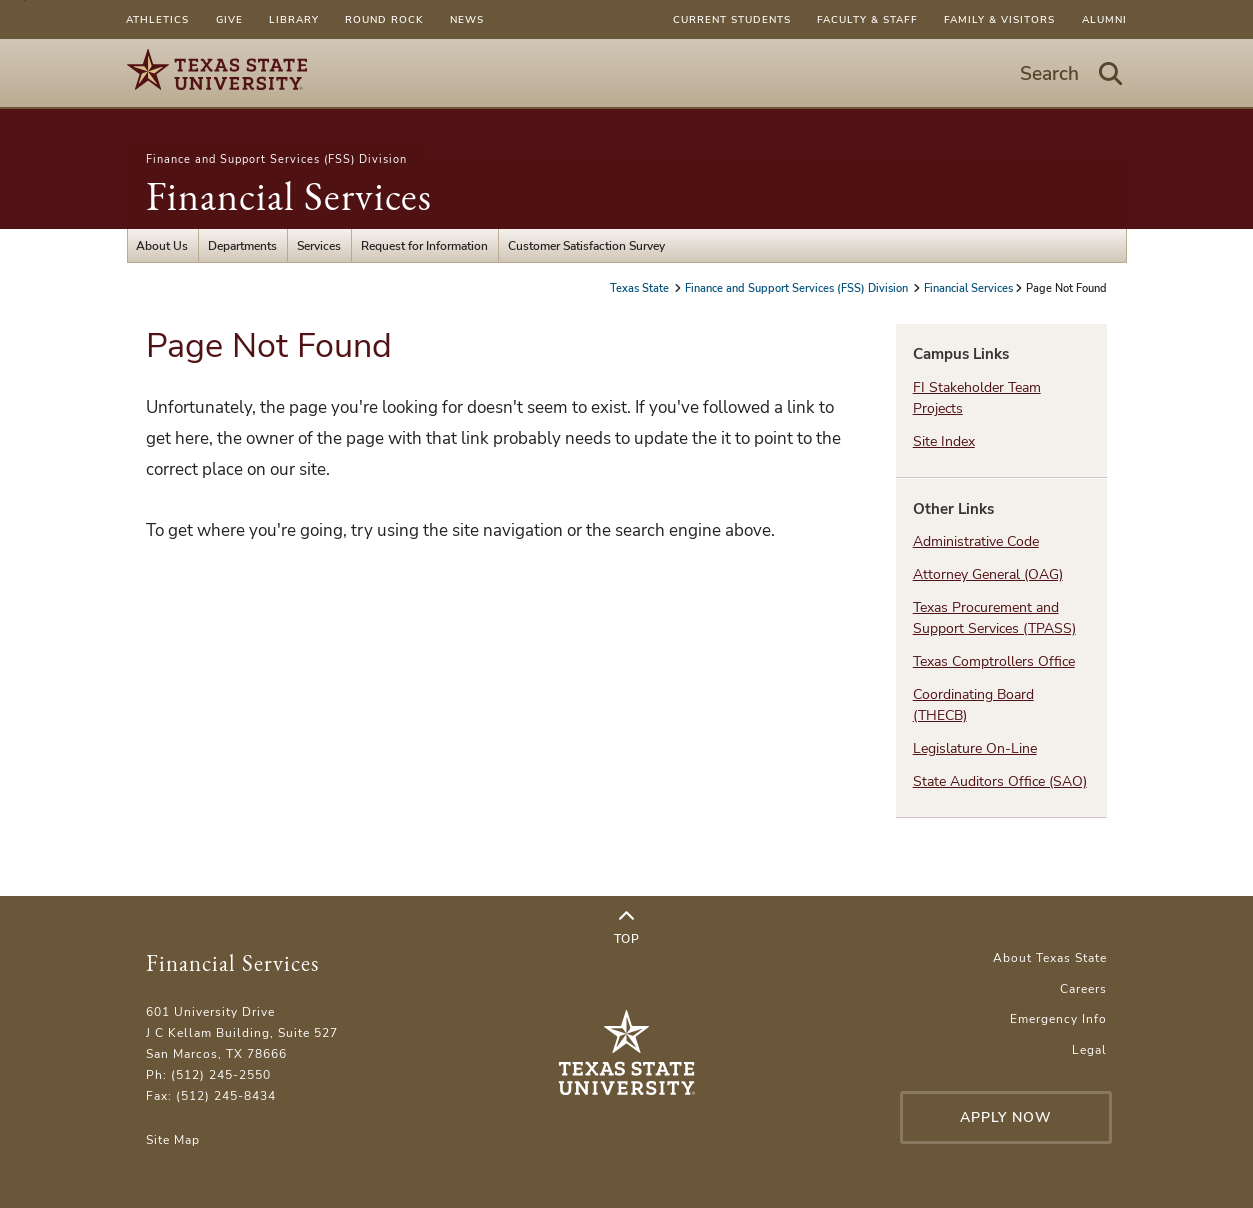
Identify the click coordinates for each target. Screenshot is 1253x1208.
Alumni (1104, 19)
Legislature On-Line (975, 748)
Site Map (173, 1139)
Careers (1083, 988)
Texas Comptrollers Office (994, 661)
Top (627, 928)
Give (229, 19)
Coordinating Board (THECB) (973, 705)
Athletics (157, 19)
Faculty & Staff (867, 19)
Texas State (641, 288)
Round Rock (384, 19)
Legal (1089, 1049)
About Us (162, 245)
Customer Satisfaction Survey (586, 245)
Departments (242, 245)
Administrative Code (976, 541)
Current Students (732, 19)
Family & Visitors (999, 19)
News (467, 19)
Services (319, 245)
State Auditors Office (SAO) (1000, 781)
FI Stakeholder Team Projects (977, 398)
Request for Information (424, 245)
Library (294, 19)
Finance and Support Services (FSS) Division (276, 159)
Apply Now (1006, 1117)
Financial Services (289, 196)
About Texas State (1050, 957)
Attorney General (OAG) (988, 574)
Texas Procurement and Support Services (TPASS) (994, 618)
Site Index (944, 441)
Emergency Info (1058, 1018)
